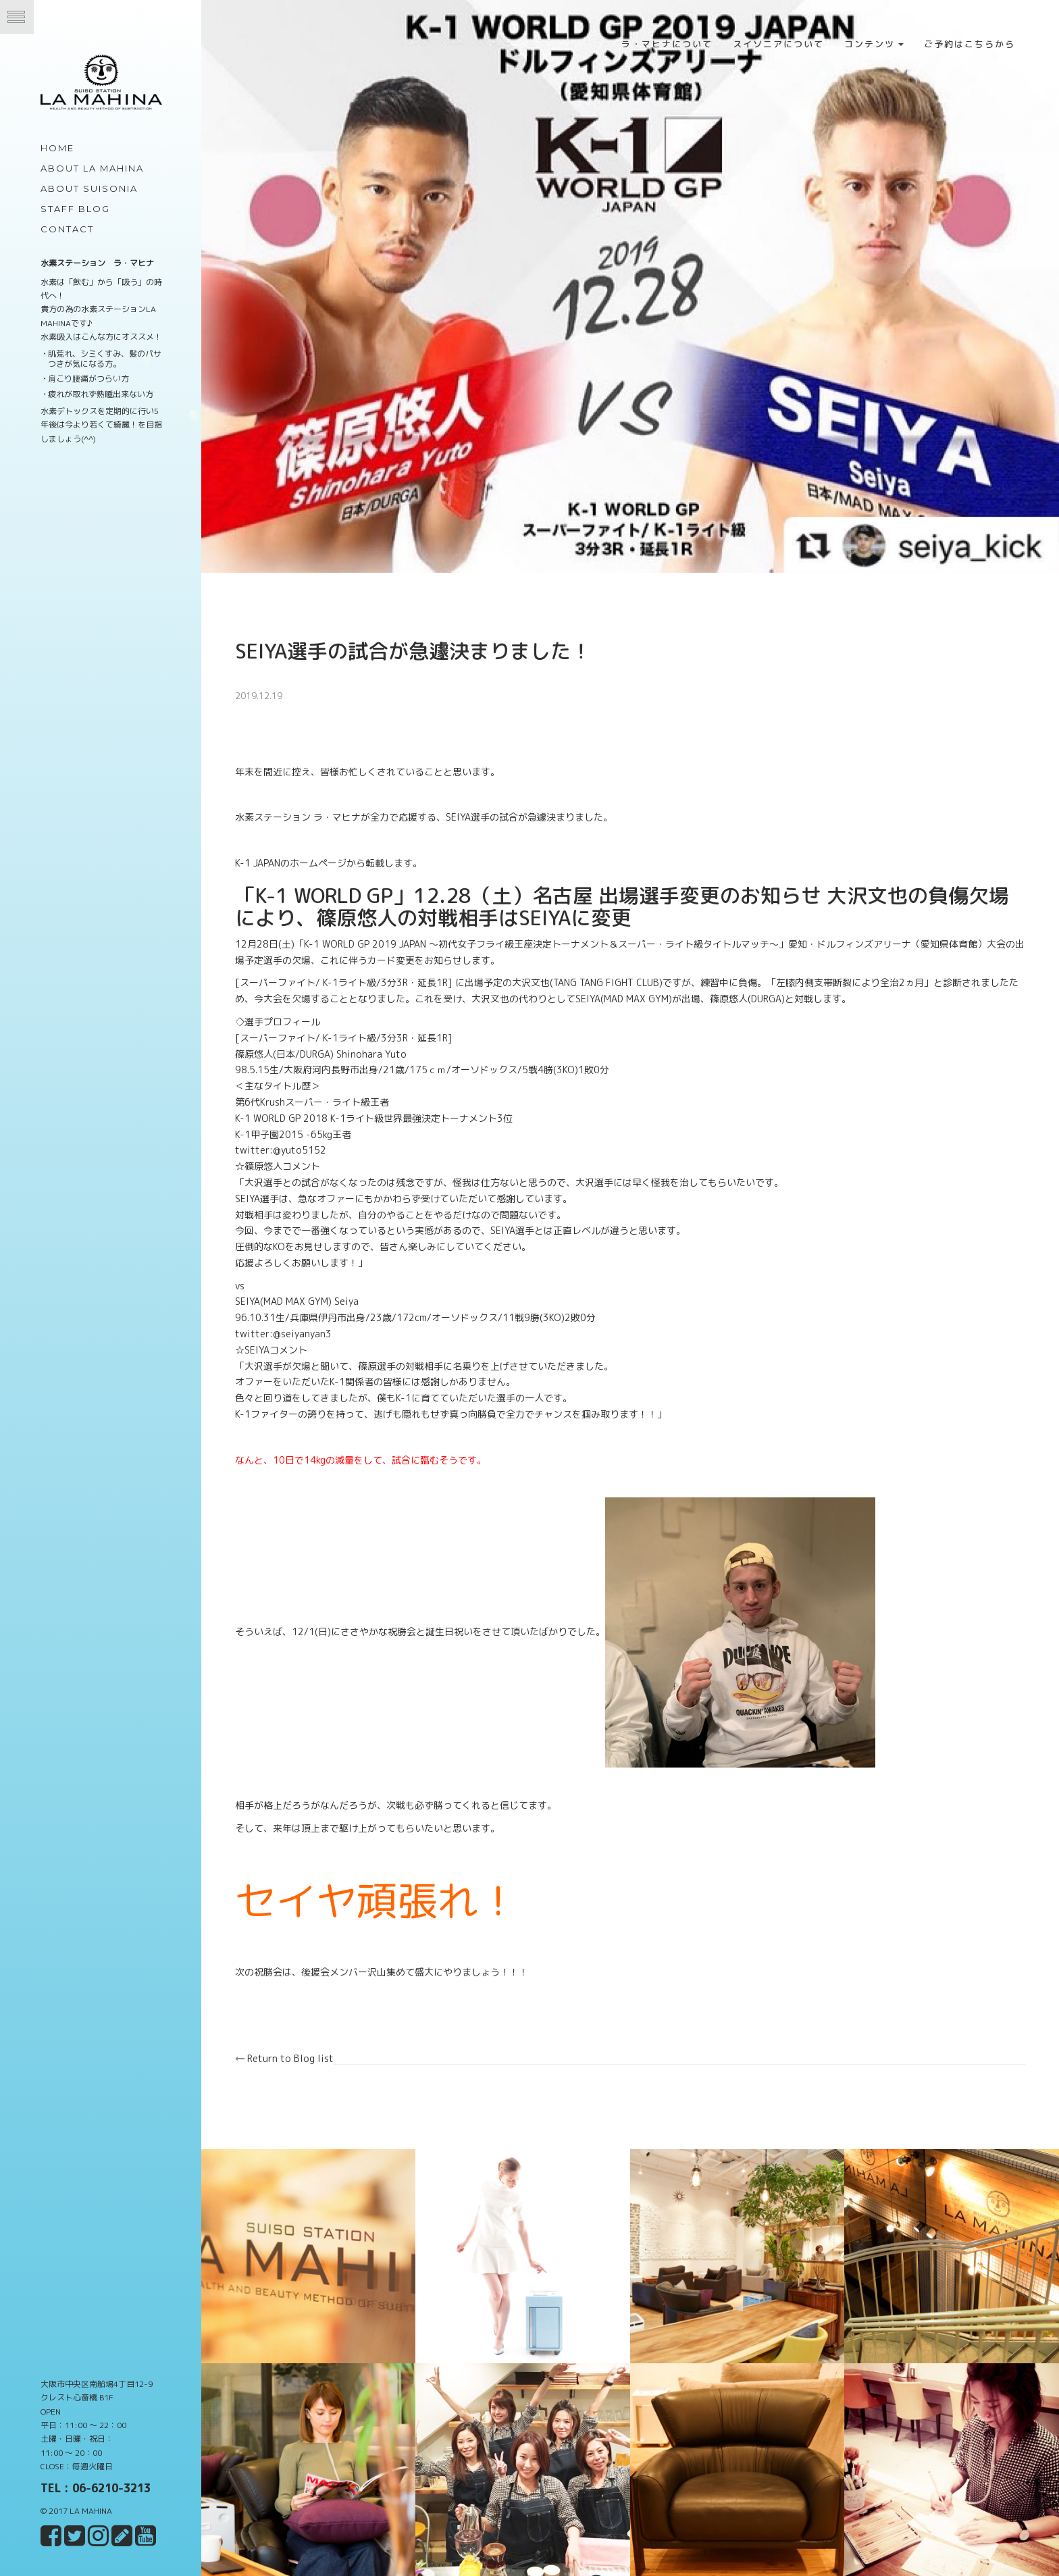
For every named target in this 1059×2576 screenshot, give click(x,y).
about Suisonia (89, 188)
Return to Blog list (285, 2057)
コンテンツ (874, 44)
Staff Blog (75, 208)
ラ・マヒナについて (667, 44)
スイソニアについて (778, 44)
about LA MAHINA (92, 168)
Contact (67, 229)
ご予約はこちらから (969, 44)
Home (57, 148)
